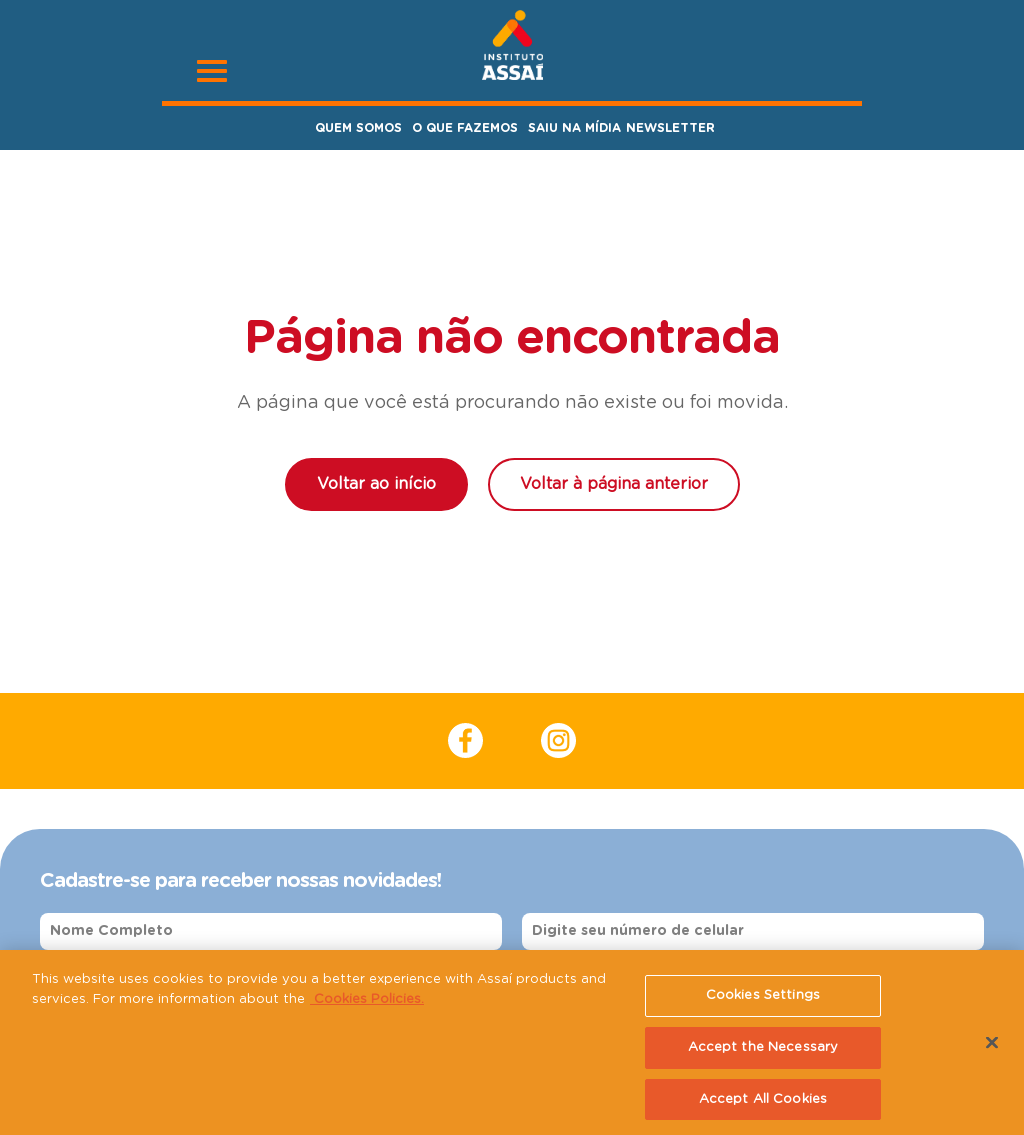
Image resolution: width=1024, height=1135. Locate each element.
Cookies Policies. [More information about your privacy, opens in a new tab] (367, 1003)
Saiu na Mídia (574, 128)
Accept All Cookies (763, 1103)
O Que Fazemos (465, 128)
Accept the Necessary (763, 1051)
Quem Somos (358, 128)
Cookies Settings (763, 999)
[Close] (992, 1047)
